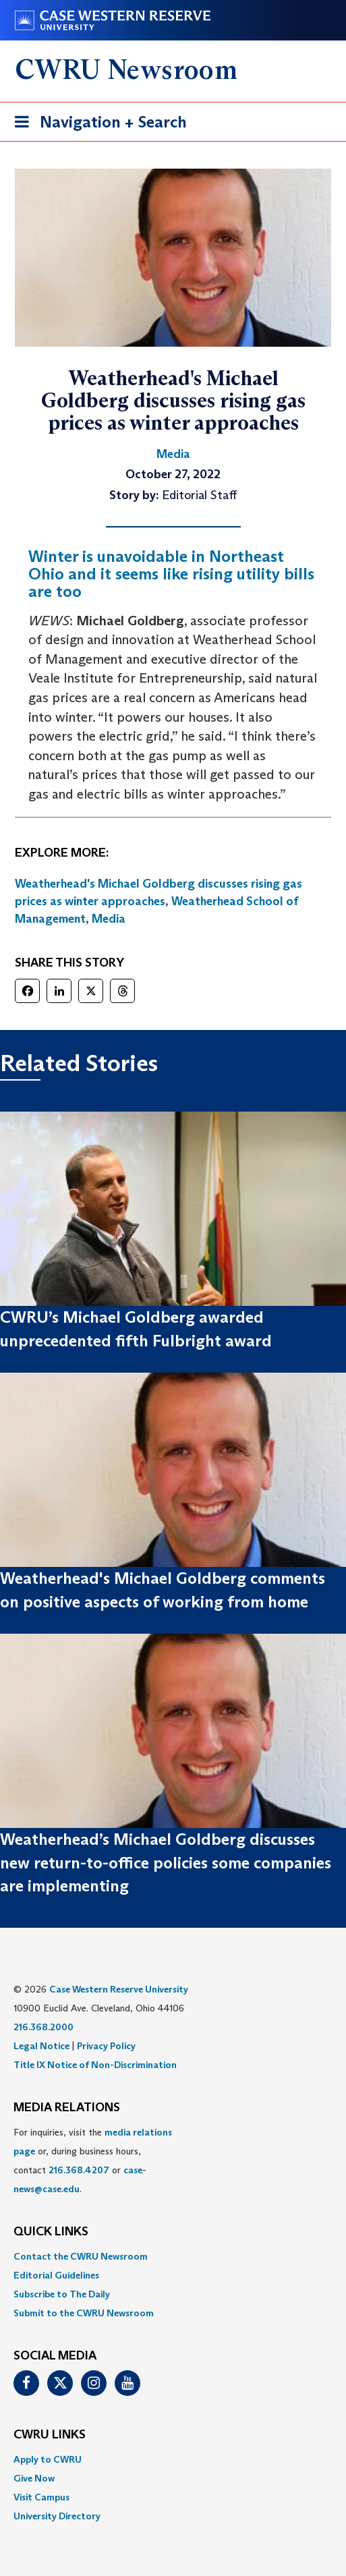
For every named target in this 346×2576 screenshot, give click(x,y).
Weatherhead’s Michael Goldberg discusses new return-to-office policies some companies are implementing (165, 1862)
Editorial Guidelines (56, 2275)
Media (108, 918)
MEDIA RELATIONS (66, 2108)
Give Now (34, 2478)
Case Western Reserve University (118, 1989)
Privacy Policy (106, 2046)
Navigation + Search (96, 124)
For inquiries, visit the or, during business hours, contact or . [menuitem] (92, 2160)
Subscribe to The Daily (61, 2294)
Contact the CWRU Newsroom (80, 2256)
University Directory (56, 2516)
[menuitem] (173, 2256)
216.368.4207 (79, 2170)
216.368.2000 (43, 2027)
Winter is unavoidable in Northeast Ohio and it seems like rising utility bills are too (171, 574)
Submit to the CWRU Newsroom (83, 2313)
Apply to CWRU (47, 2459)
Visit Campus (41, 2497)
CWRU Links (49, 2435)
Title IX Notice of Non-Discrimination (95, 2065)
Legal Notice (41, 2046)
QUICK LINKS (50, 2232)
